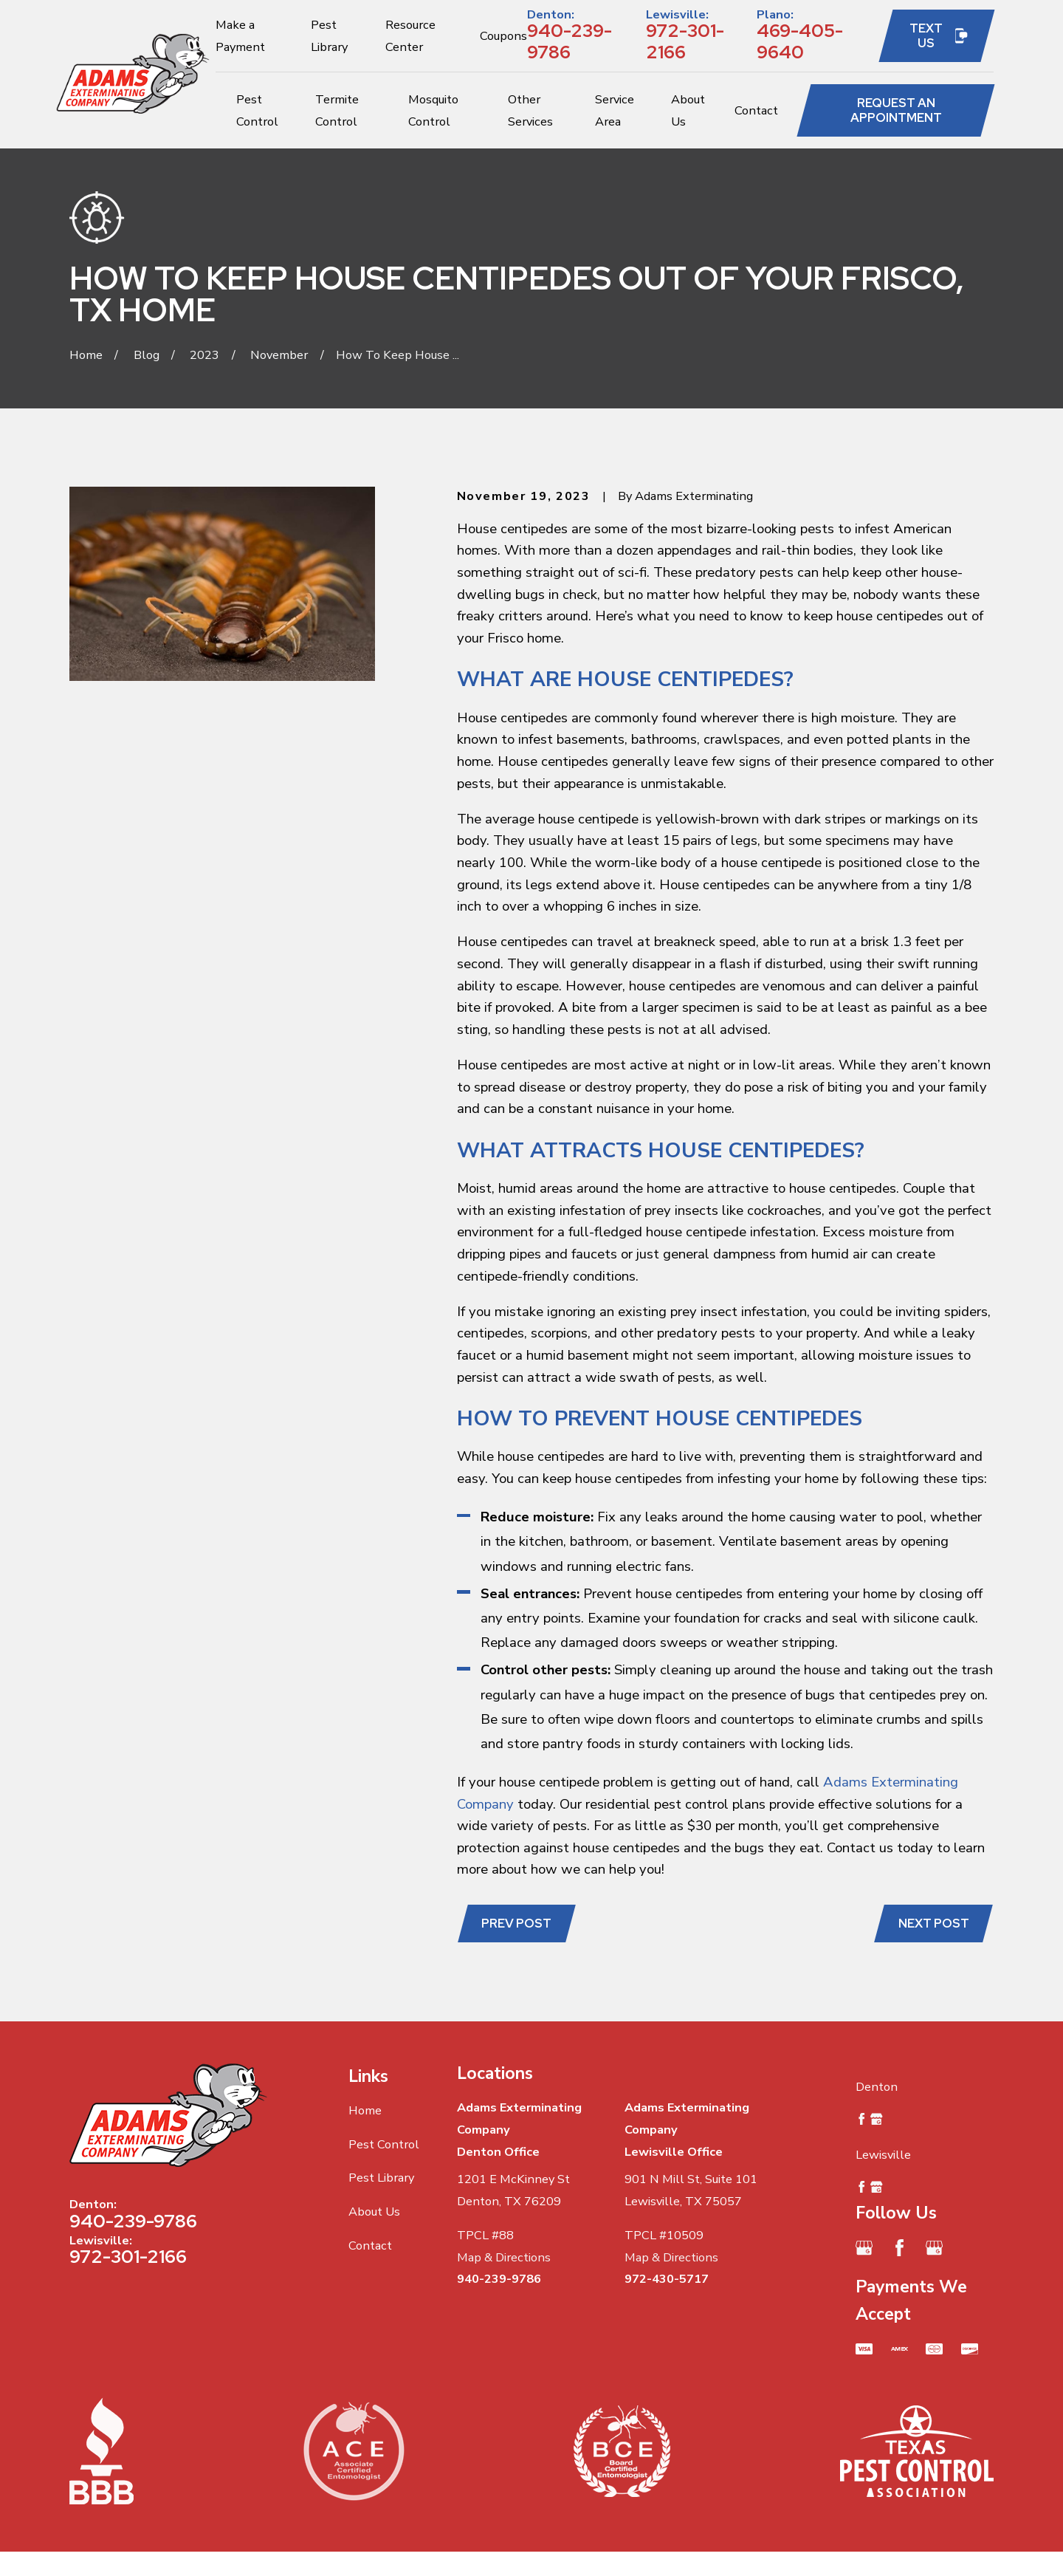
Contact (370, 2245)
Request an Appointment (896, 110)
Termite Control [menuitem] (337, 110)
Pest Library (381, 2177)
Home (365, 2110)
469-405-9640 (800, 41)
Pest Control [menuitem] (257, 110)
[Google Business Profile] (864, 2247)
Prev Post (516, 1923)
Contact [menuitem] (756, 110)
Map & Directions (504, 2257)
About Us (374, 2211)
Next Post (933, 1923)
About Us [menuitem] (688, 110)
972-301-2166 (685, 41)
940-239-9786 (569, 41)
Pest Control (383, 2144)
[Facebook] (899, 2247)
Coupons (503, 35)
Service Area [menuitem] (614, 110)
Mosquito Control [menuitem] (433, 110)
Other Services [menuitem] (530, 110)
